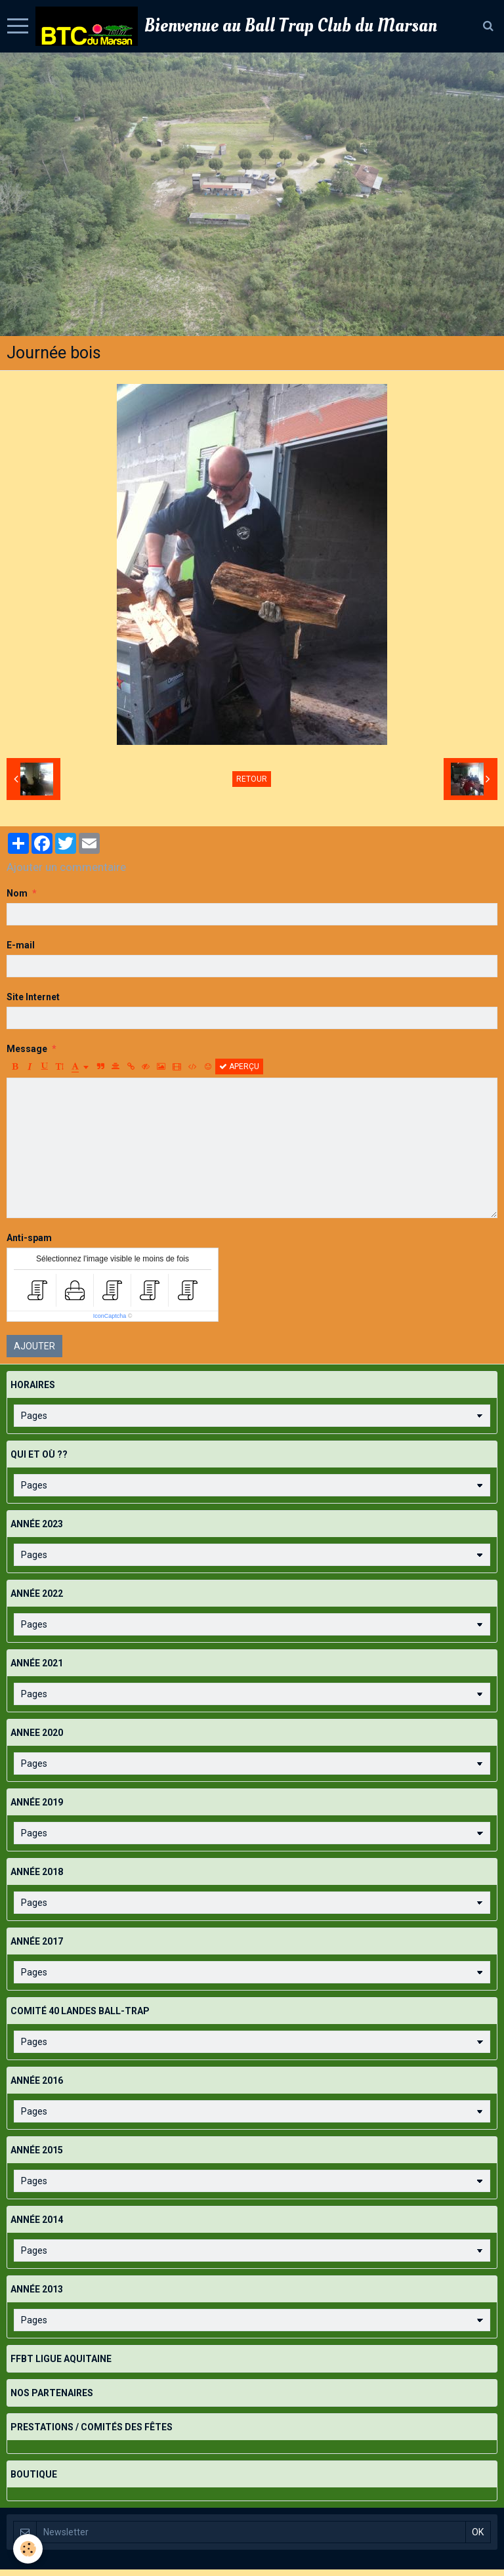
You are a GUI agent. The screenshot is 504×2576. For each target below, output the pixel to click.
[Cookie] (28, 2549)
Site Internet (33, 997)
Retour (251, 779)
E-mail (21, 945)
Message (27, 1049)
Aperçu (239, 1066)
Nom (17, 893)
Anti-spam (29, 1238)
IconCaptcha (110, 1316)
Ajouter (34, 1346)
